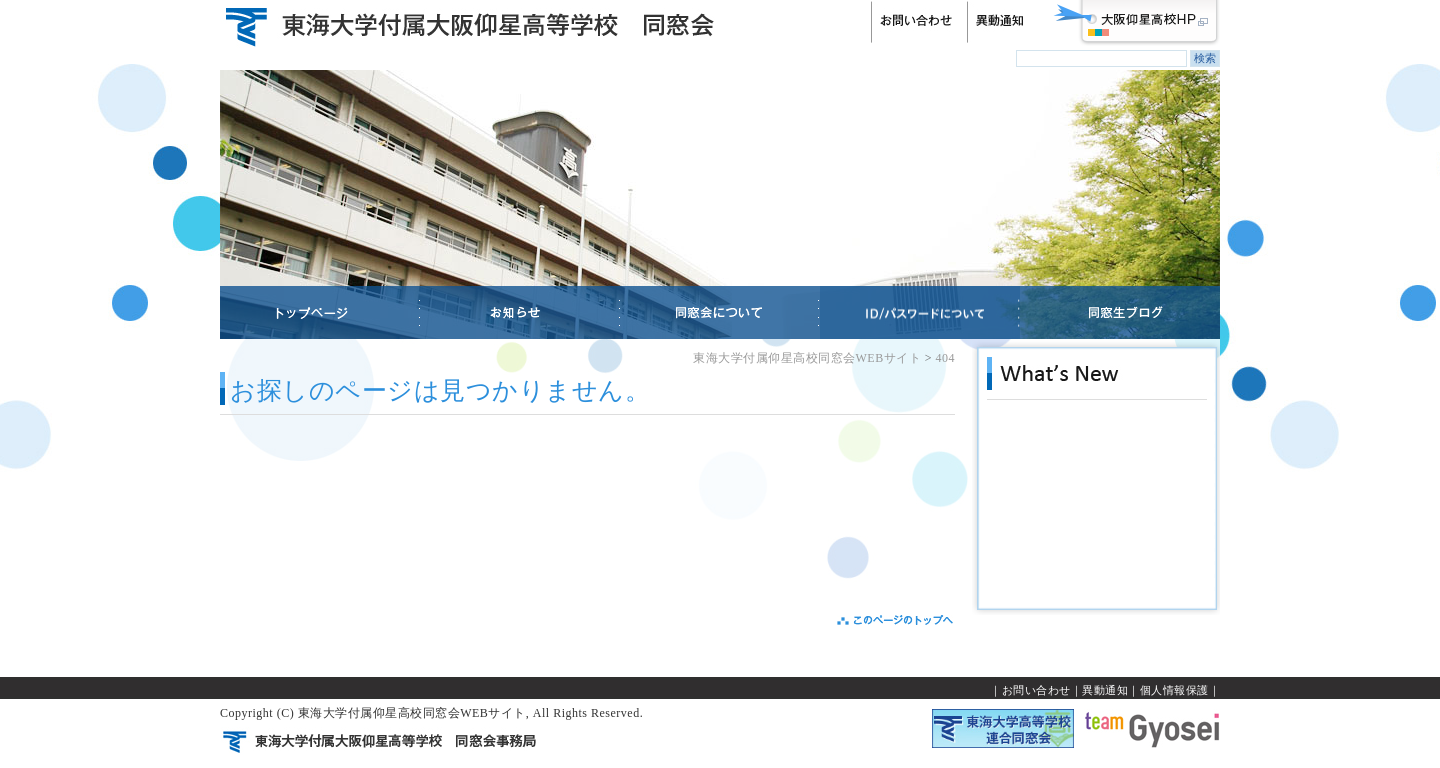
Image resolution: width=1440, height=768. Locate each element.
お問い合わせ (1036, 690)
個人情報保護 (1174, 690)
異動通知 (1105, 690)
